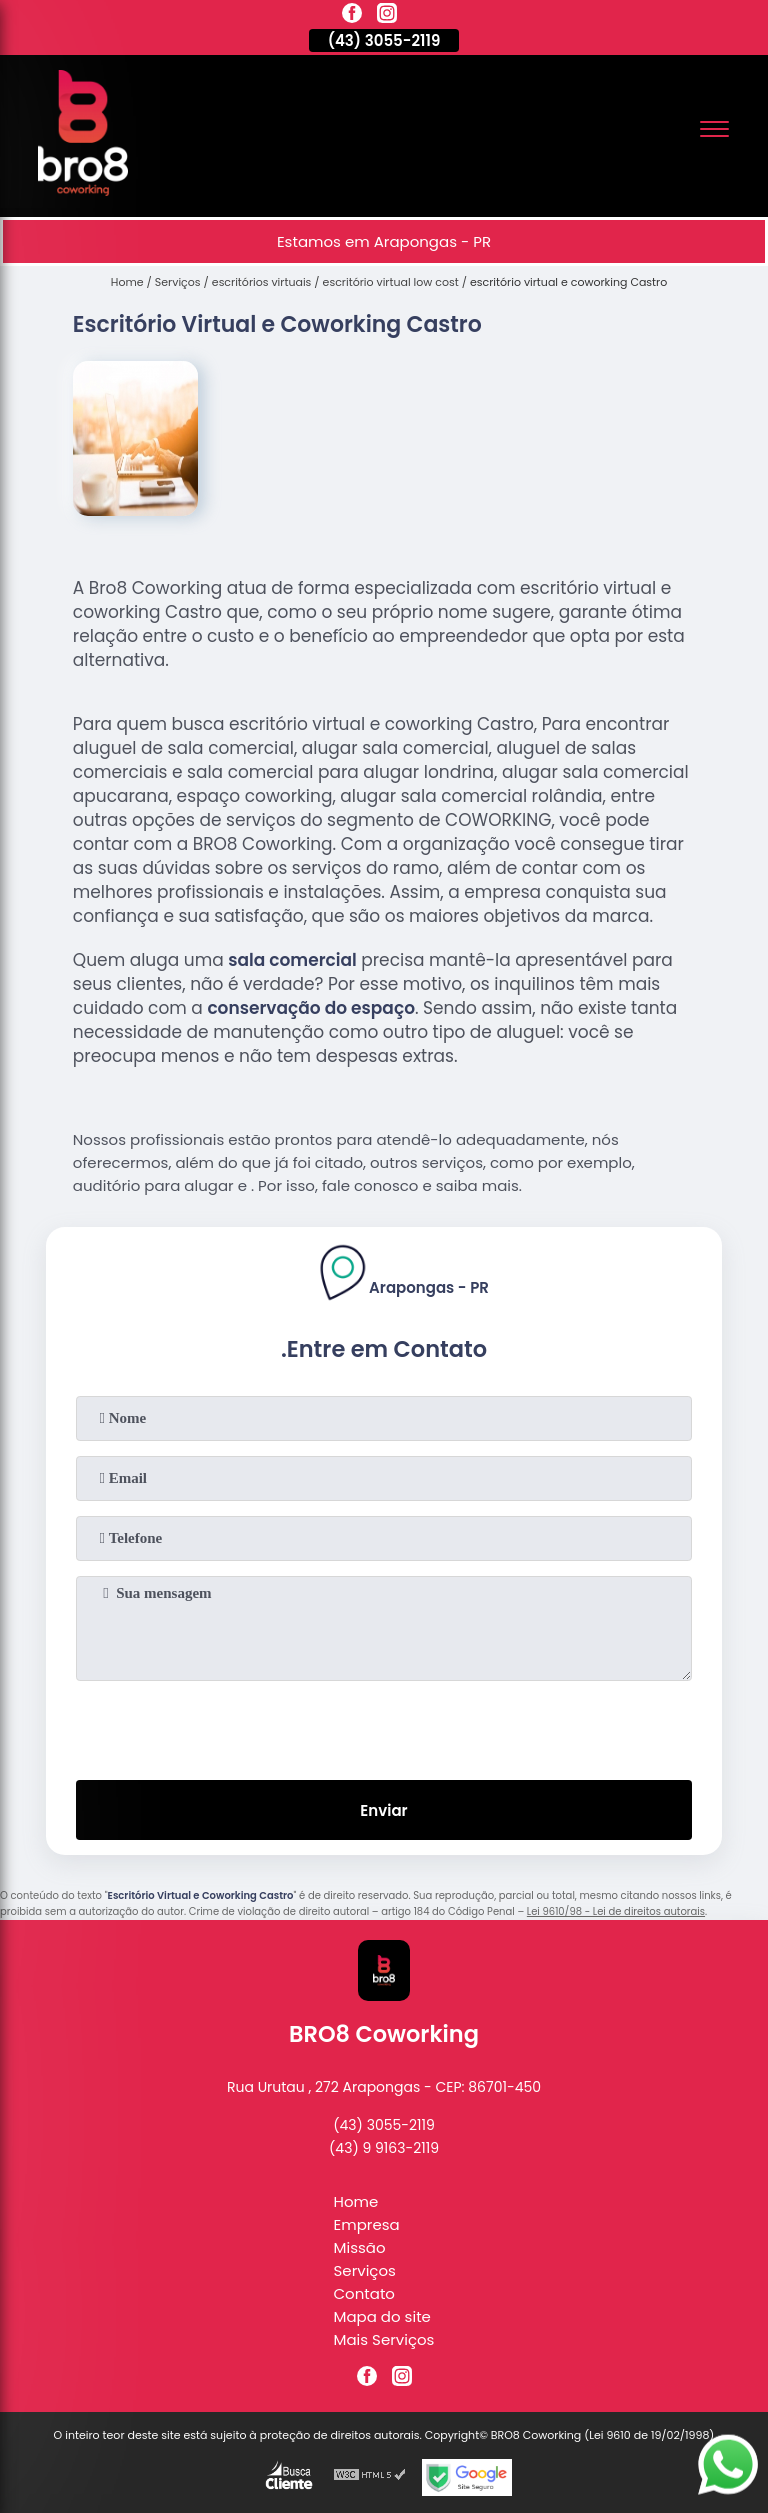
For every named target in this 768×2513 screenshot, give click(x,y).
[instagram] (387, 16)
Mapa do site (382, 2316)
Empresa (367, 2224)
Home (356, 2201)
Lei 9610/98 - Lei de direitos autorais (616, 1911)
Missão (360, 2247)
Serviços (365, 2270)
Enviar (383, 1810)
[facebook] (352, 16)
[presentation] (384, 1726)
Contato (364, 2293)
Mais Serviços (384, 2339)
